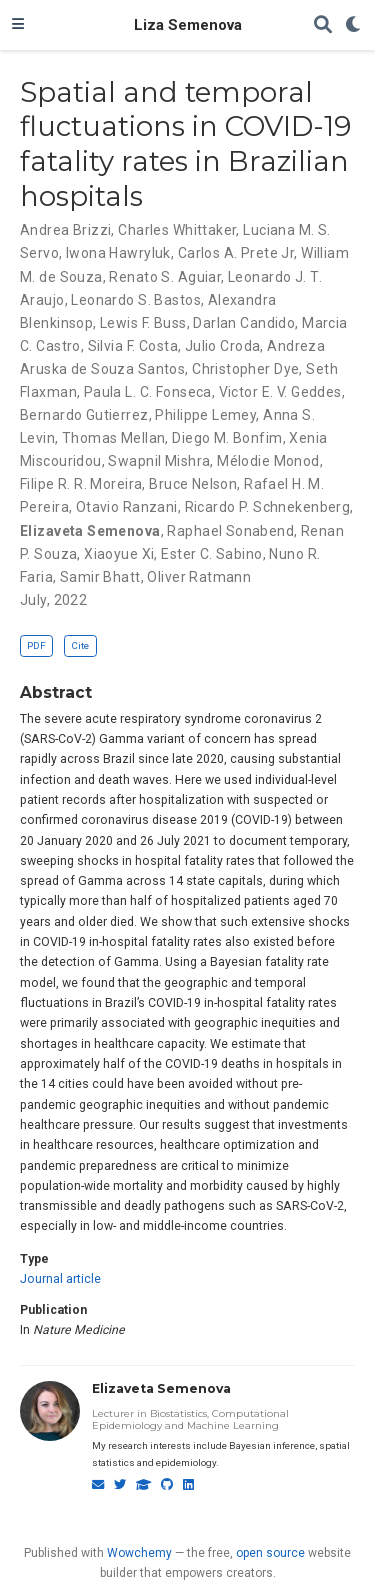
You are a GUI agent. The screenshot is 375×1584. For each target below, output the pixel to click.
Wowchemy (139, 1553)
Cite (80, 645)
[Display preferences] (354, 25)
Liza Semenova (188, 25)
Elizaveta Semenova (161, 1388)
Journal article (60, 1279)
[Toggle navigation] (18, 25)
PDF (36, 645)
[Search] (323, 25)
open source (270, 1553)
